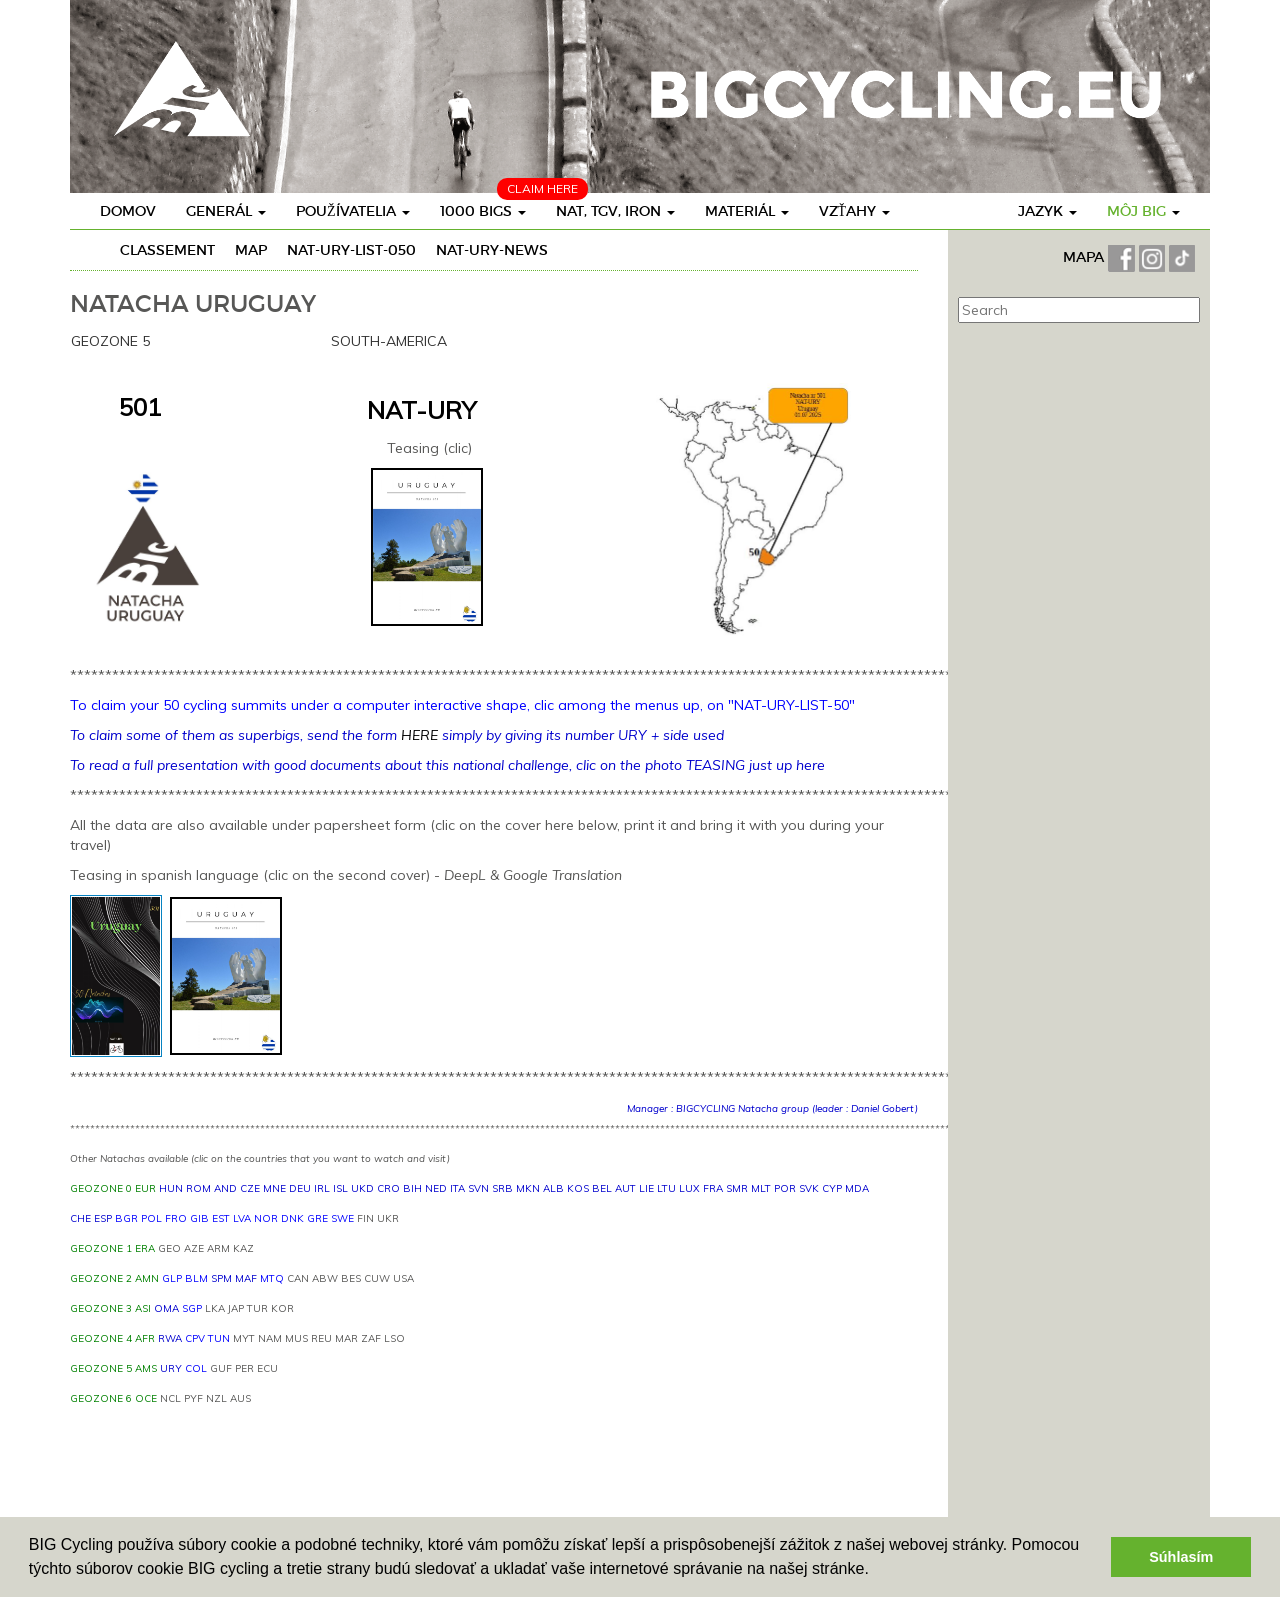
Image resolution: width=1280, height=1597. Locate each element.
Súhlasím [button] (1181, 1557)
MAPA (1085, 257)
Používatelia (353, 211)
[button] (876, 1571)
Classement (167, 250)
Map (251, 250)
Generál (226, 211)
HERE (419, 735)
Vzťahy (855, 211)
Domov (128, 211)
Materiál (747, 211)
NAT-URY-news (492, 250)
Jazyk (1047, 211)
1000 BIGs (483, 211)
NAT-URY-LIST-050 (351, 250)
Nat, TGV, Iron (615, 211)
